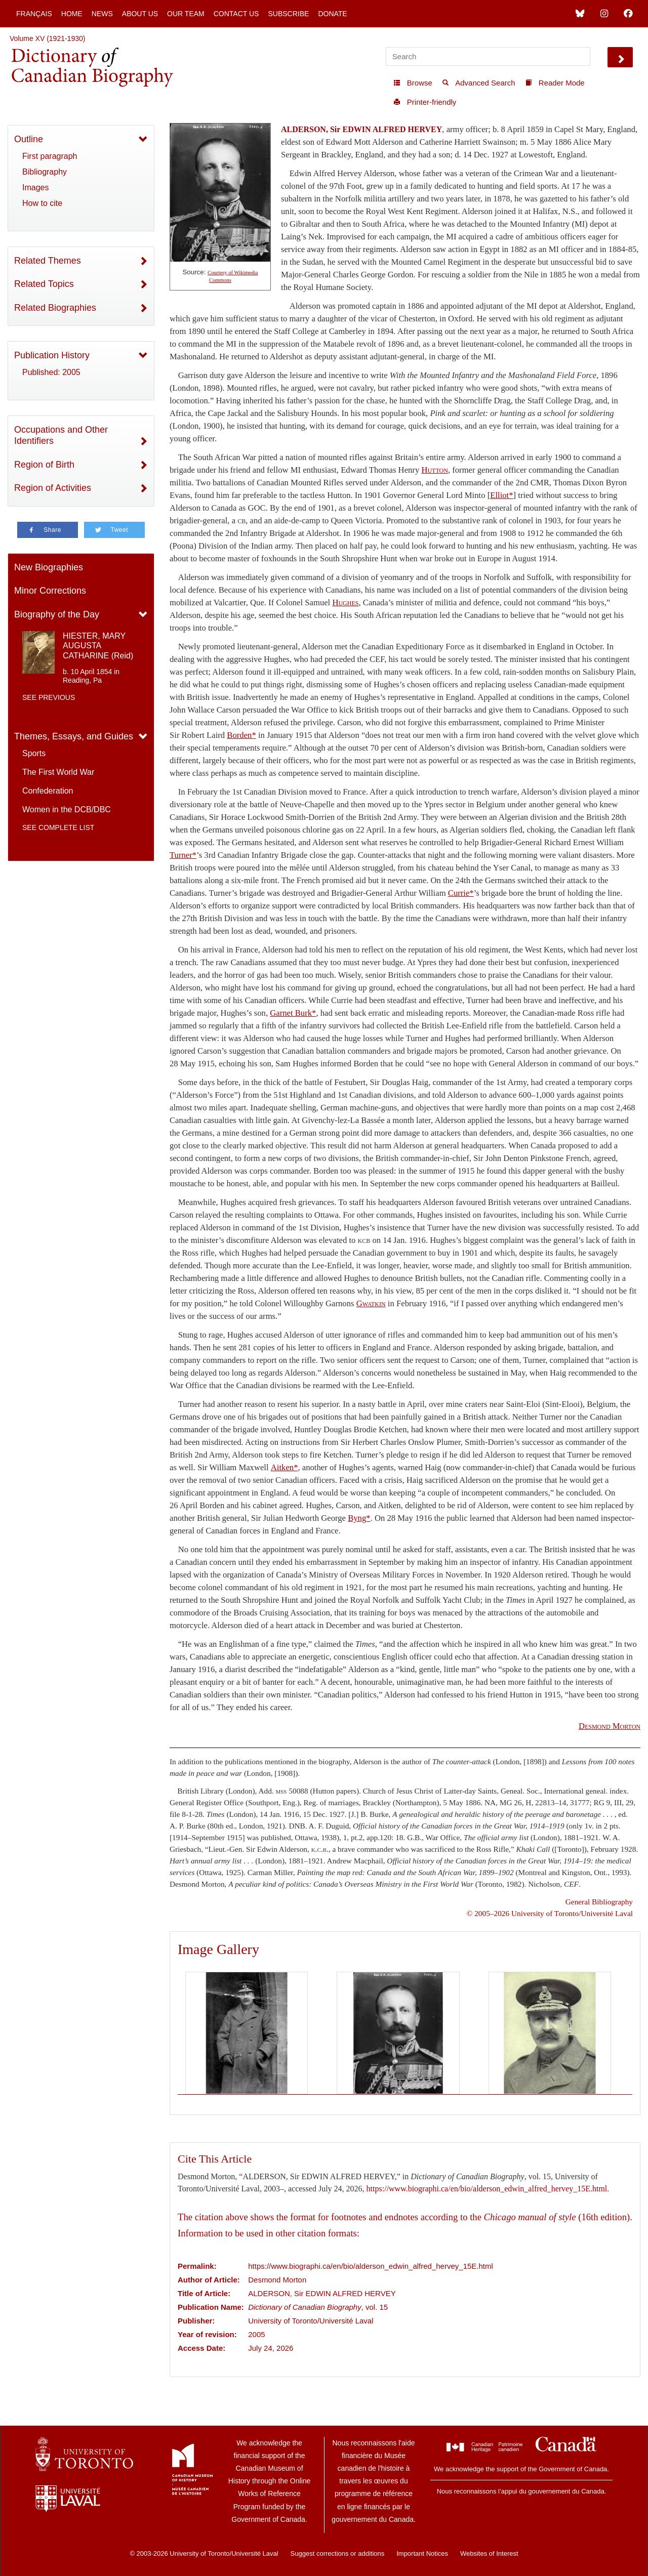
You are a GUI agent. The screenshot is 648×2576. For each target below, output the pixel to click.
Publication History (52, 355)
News (102, 14)
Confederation (47, 790)
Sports (34, 753)
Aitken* (284, 1467)
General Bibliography (599, 1901)
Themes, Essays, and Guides (73, 736)
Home (72, 14)
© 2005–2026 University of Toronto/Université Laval (550, 1913)
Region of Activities (52, 488)
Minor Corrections (50, 591)
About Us (140, 14)
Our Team (186, 14)
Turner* (183, 855)
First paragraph (49, 156)
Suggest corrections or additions (338, 2553)
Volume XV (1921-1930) (47, 38)
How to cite (42, 203)
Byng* (359, 1518)
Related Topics (44, 284)
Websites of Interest (489, 2553)
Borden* (241, 735)
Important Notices (422, 2553)
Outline (28, 139)
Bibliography (44, 172)
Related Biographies (55, 308)
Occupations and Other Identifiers (61, 435)
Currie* (461, 893)
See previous (48, 697)
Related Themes (47, 261)
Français (34, 14)
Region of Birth (44, 465)
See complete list (58, 827)
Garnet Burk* (293, 1013)
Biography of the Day (56, 614)
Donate (332, 14)
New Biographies (48, 567)
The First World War (58, 772)
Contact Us (236, 14)
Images (35, 187)
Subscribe (288, 14)
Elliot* (501, 495)
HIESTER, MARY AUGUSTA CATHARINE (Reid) (98, 645)
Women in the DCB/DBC (66, 809)
